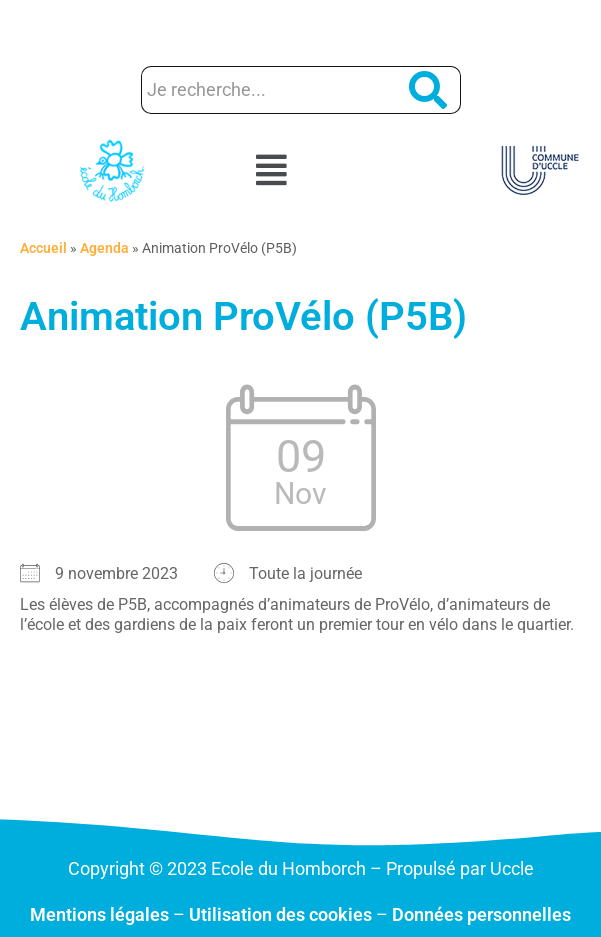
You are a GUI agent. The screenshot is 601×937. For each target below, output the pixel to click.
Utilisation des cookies (280, 914)
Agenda (104, 248)
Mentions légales (99, 914)
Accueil (43, 248)
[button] (300, 171)
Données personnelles (481, 914)
